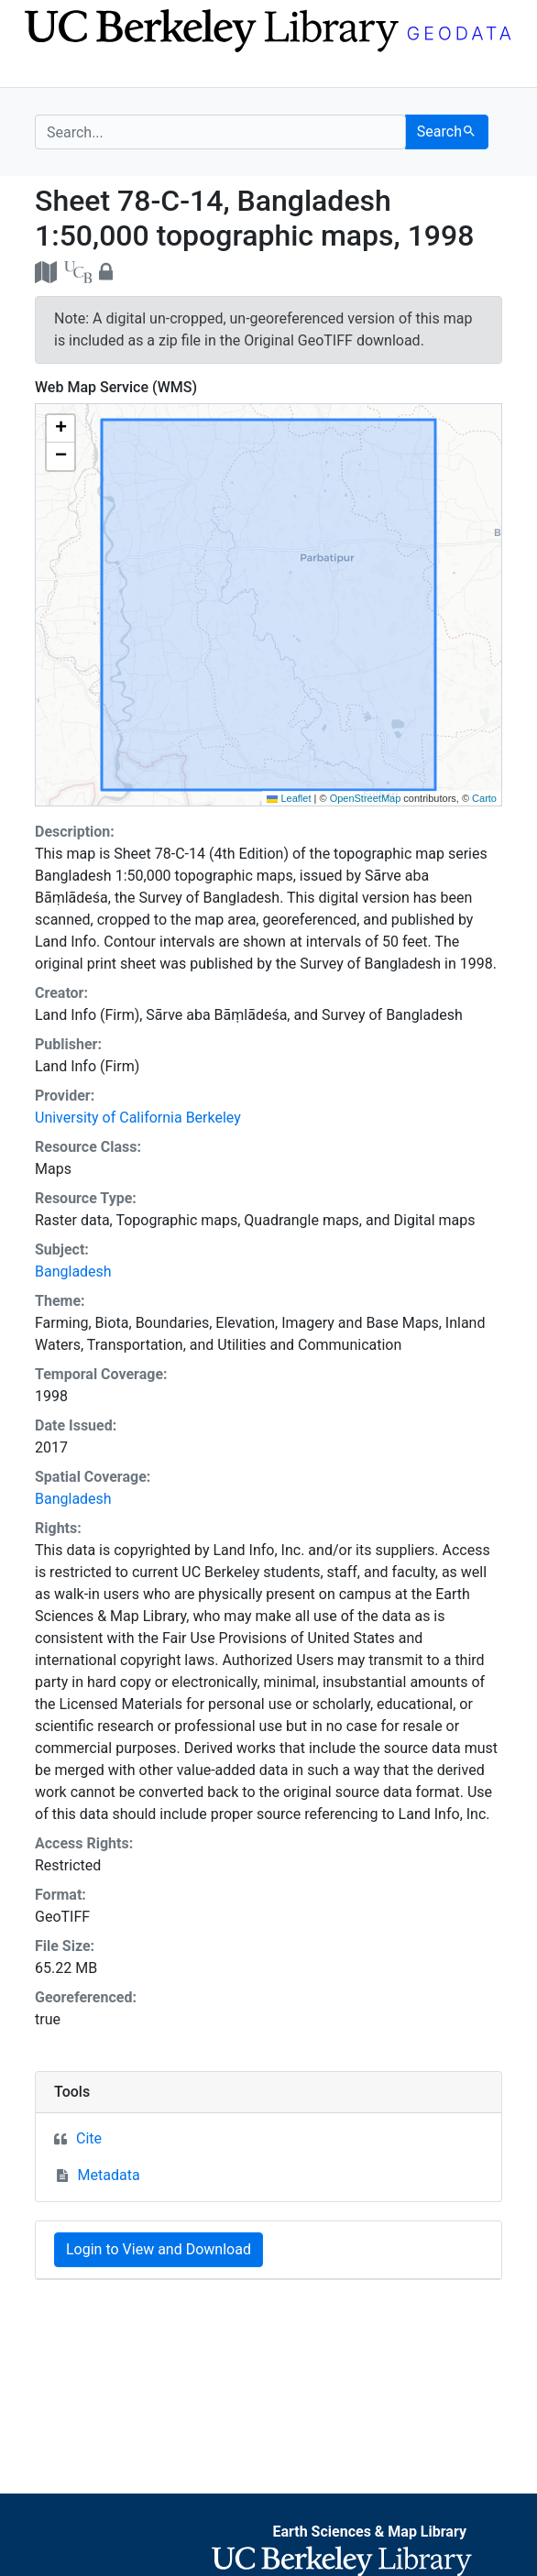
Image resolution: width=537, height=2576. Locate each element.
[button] (60, 429)
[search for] (220, 132)
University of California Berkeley (138, 1117)
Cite (89, 2138)
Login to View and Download (158, 2249)
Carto (484, 798)
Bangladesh (73, 1271)
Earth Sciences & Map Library (369, 2531)
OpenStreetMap (365, 798)
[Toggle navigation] (46, 71)
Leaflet (289, 798)
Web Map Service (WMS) (116, 387)
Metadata (109, 2175)
